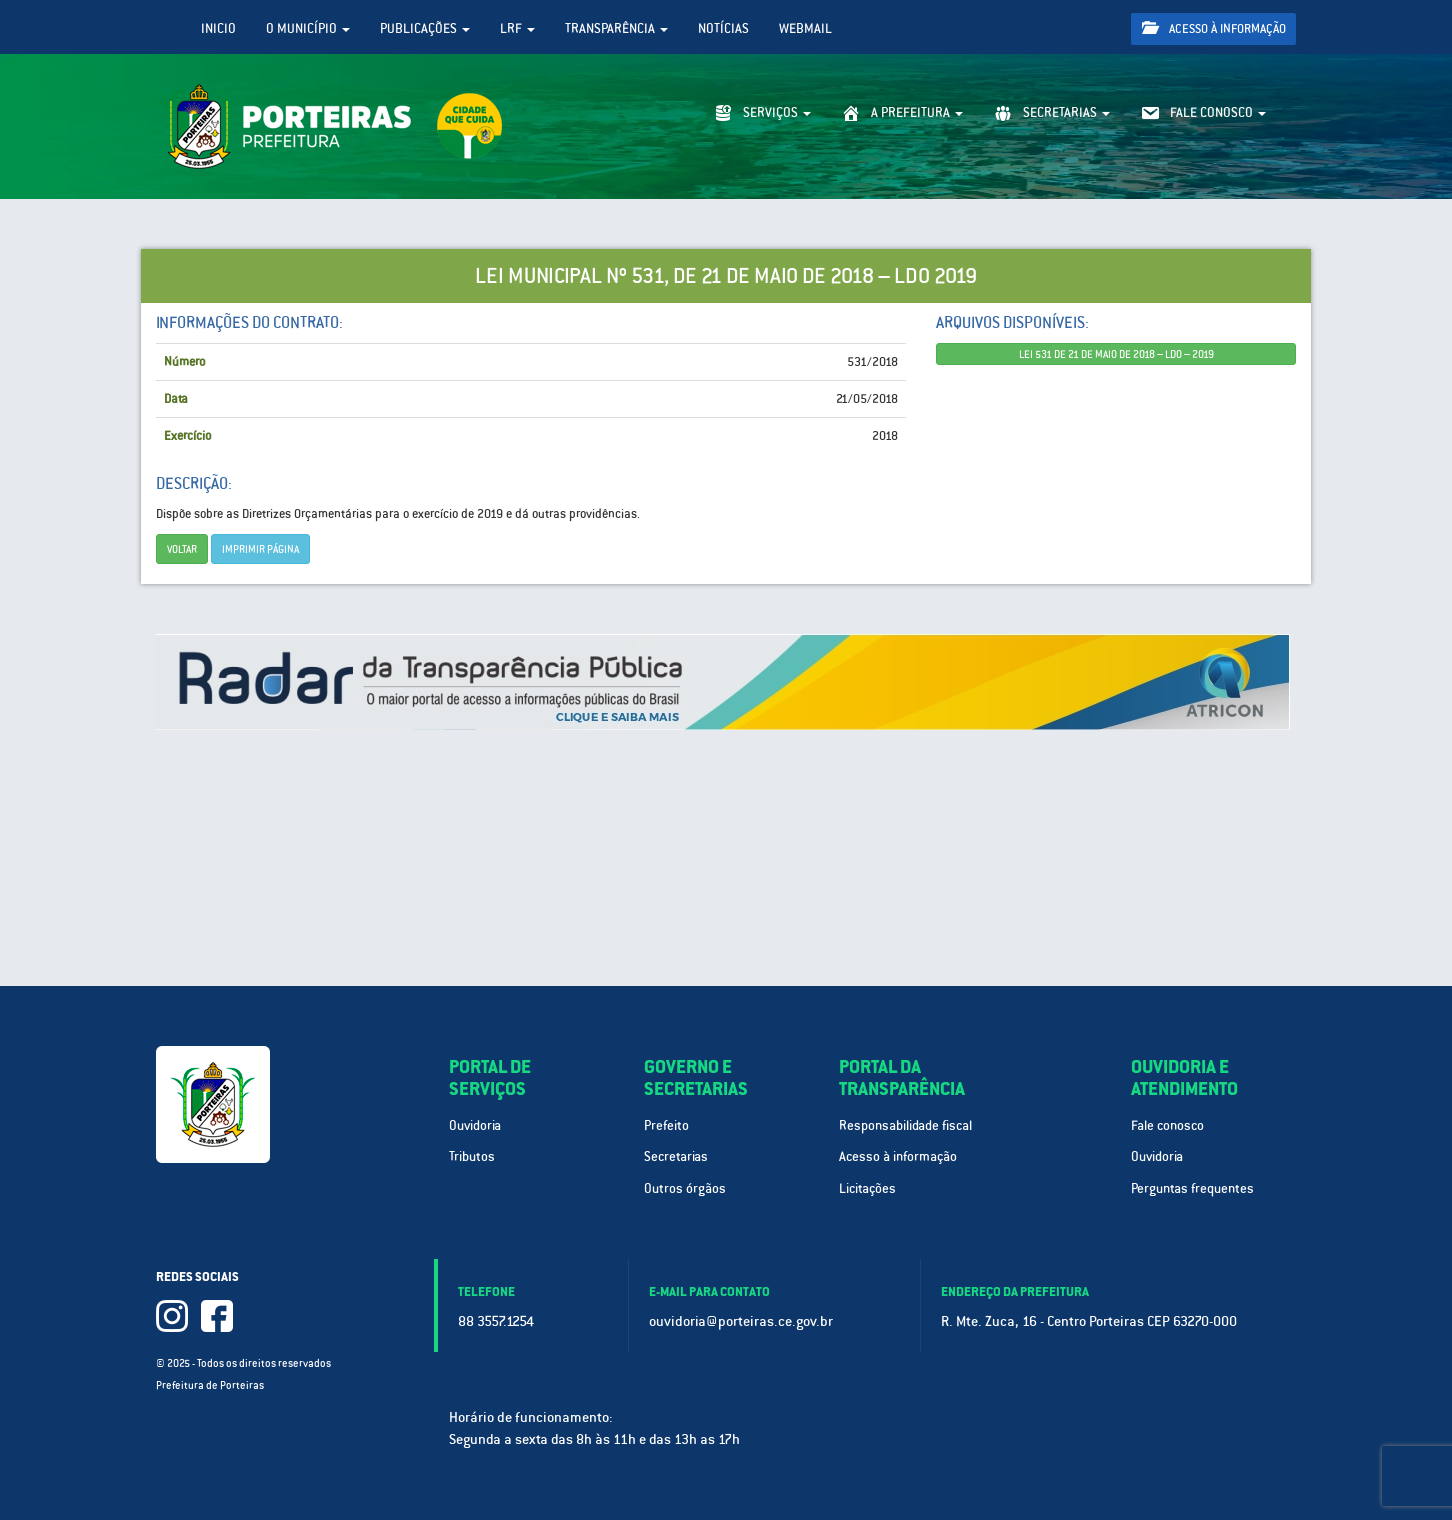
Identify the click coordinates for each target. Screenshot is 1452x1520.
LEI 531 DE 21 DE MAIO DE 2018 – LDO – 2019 (1116, 354)
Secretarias (676, 1156)
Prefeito (666, 1125)
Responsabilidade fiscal (905, 1125)
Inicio (218, 28)
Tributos (472, 1156)
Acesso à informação (1214, 28)
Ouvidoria (475, 1125)
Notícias (723, 28)
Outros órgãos (685, 1188)
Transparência (616, 28)
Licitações (867, 1188)
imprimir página (260, 549)
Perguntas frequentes (1192, 1188)
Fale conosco (1167, 1125)
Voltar (182, 549)
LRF (517, 28)
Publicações (425, 28)
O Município (308, 28)
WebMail (805, 28)
